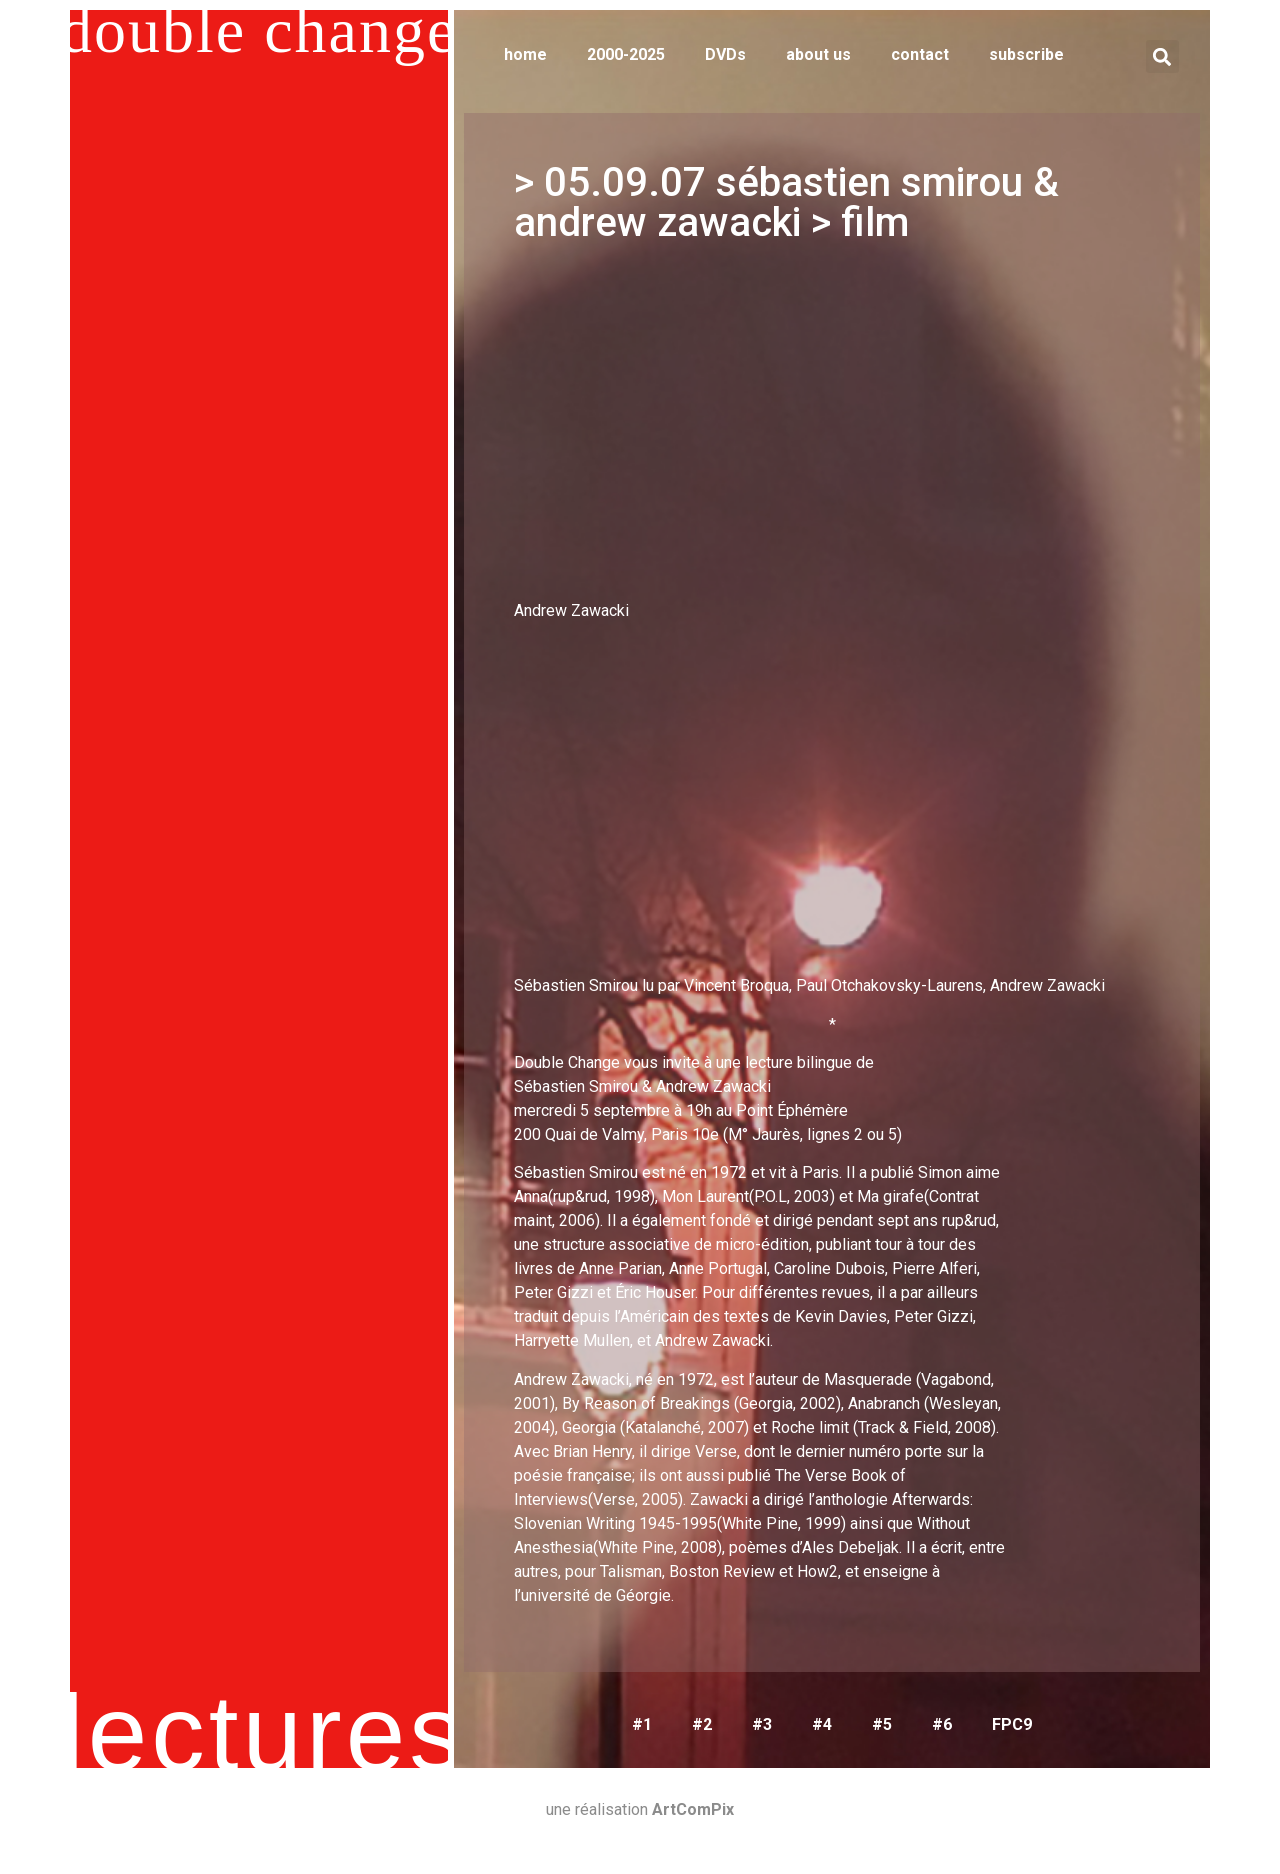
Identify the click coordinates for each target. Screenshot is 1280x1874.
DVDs (725, 54)
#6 (942, 1724)
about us (818, 54)
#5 (882, 1724)
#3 (762, 1724)
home (525, 54)
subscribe (1026, 54)
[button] (1162, 56)
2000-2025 (626, 54)
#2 (702, 1724)
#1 (642, 1724)
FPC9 (1012, 1724)
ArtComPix (693, 1809)
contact (920, 54)
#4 (822, 1724)
